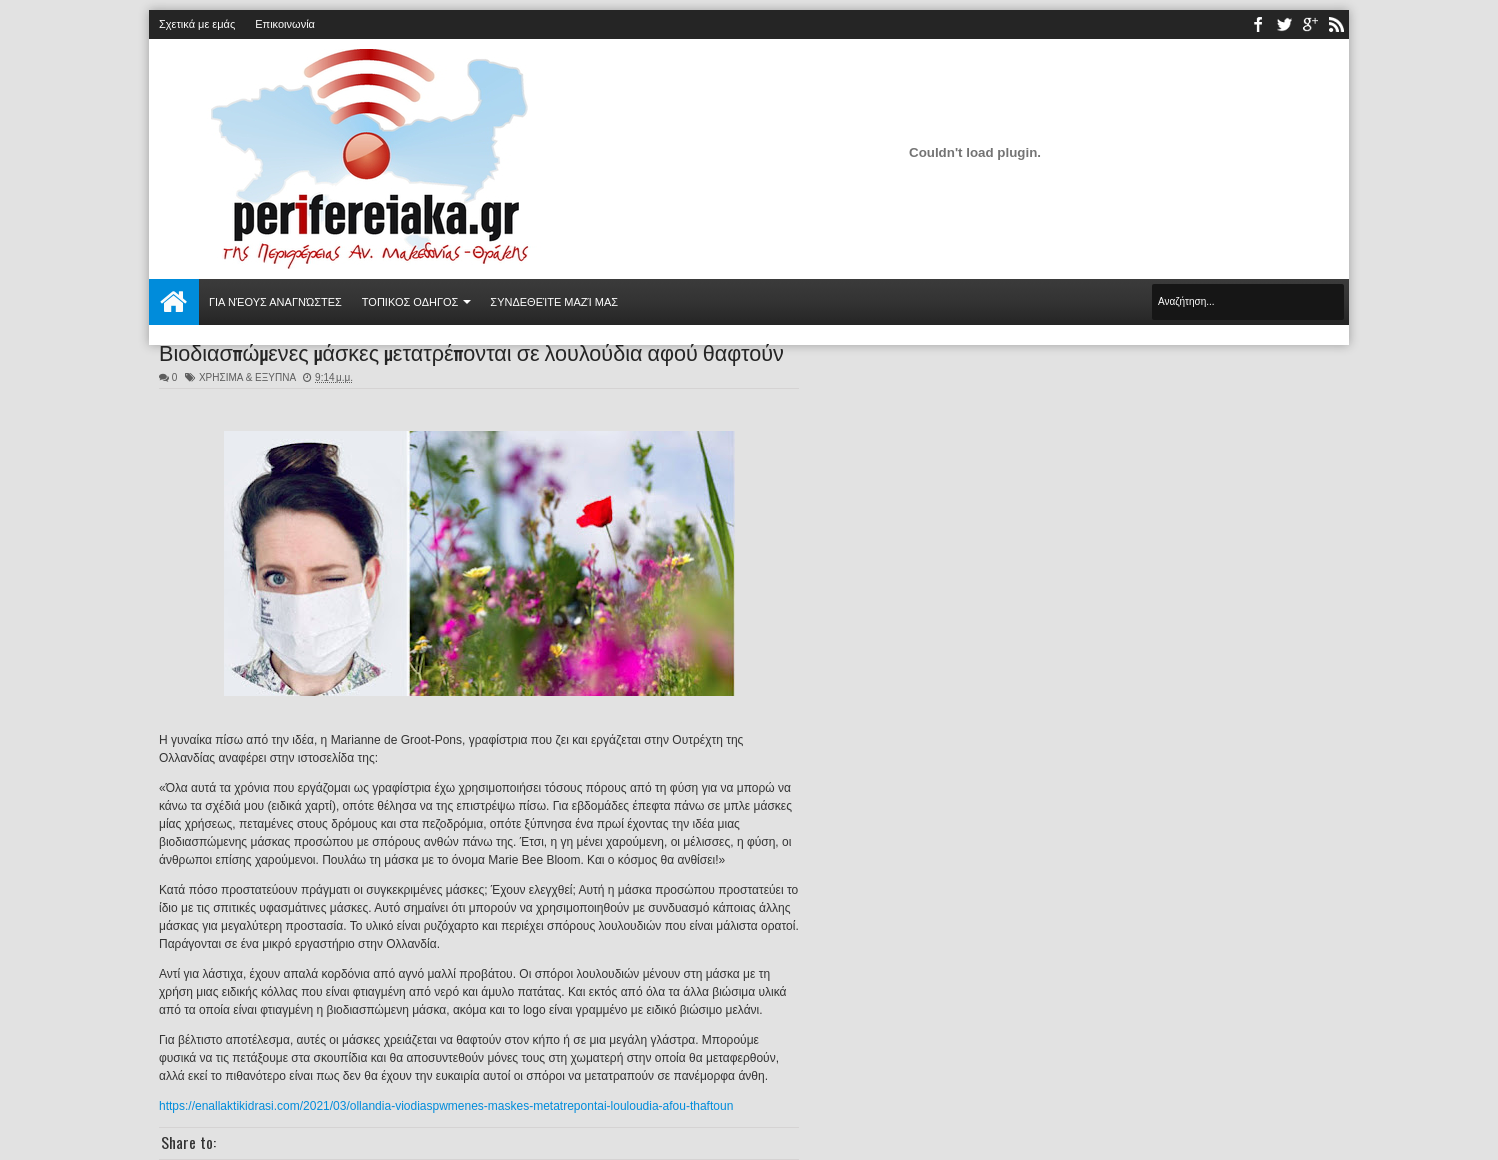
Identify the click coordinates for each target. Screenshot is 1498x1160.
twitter (1284, 24)
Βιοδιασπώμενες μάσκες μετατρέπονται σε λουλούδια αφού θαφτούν (471, 351)
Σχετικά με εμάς (197, 24)
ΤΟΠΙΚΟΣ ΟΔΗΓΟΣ (410, 302)
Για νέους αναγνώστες (275, 302)
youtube (1310, 24)
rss (1336, 24)
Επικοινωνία (285, 24)
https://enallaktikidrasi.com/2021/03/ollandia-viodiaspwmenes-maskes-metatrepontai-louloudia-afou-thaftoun (446, 1106)
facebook (1258, 24)
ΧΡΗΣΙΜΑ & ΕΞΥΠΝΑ (247, 377)
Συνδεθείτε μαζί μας (554, 302)
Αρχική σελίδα (174, 302)
